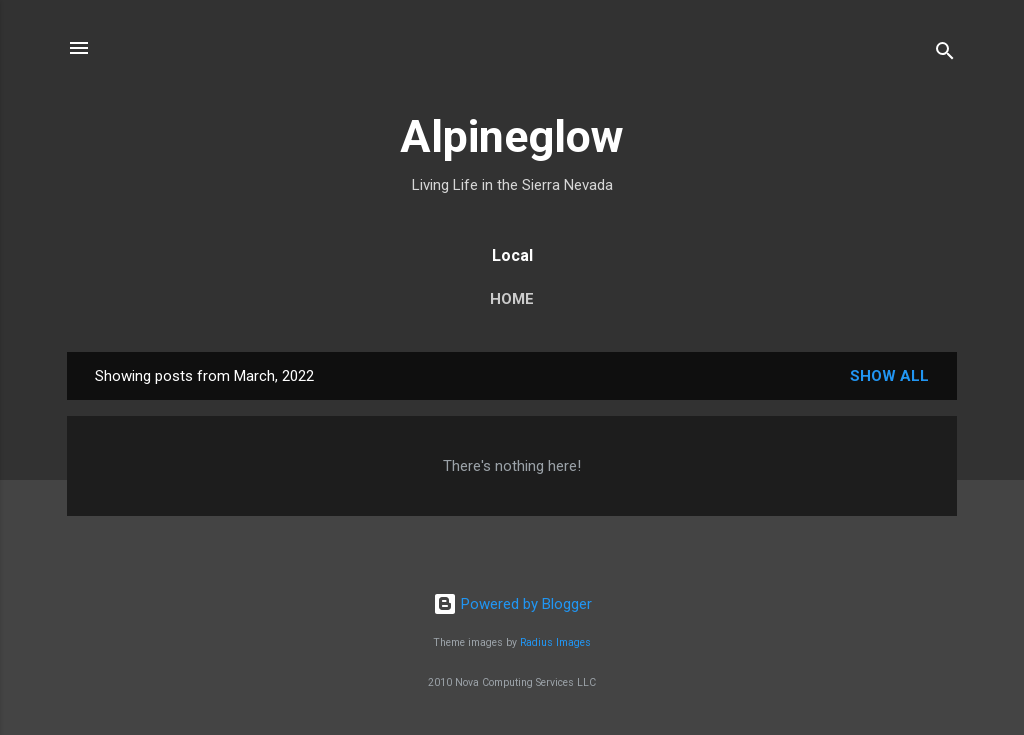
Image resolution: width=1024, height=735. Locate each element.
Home (512, 299)
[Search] (945, 54)
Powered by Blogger (512, 604)
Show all (889, 376)
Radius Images (555, 642)
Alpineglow (512, 136)
